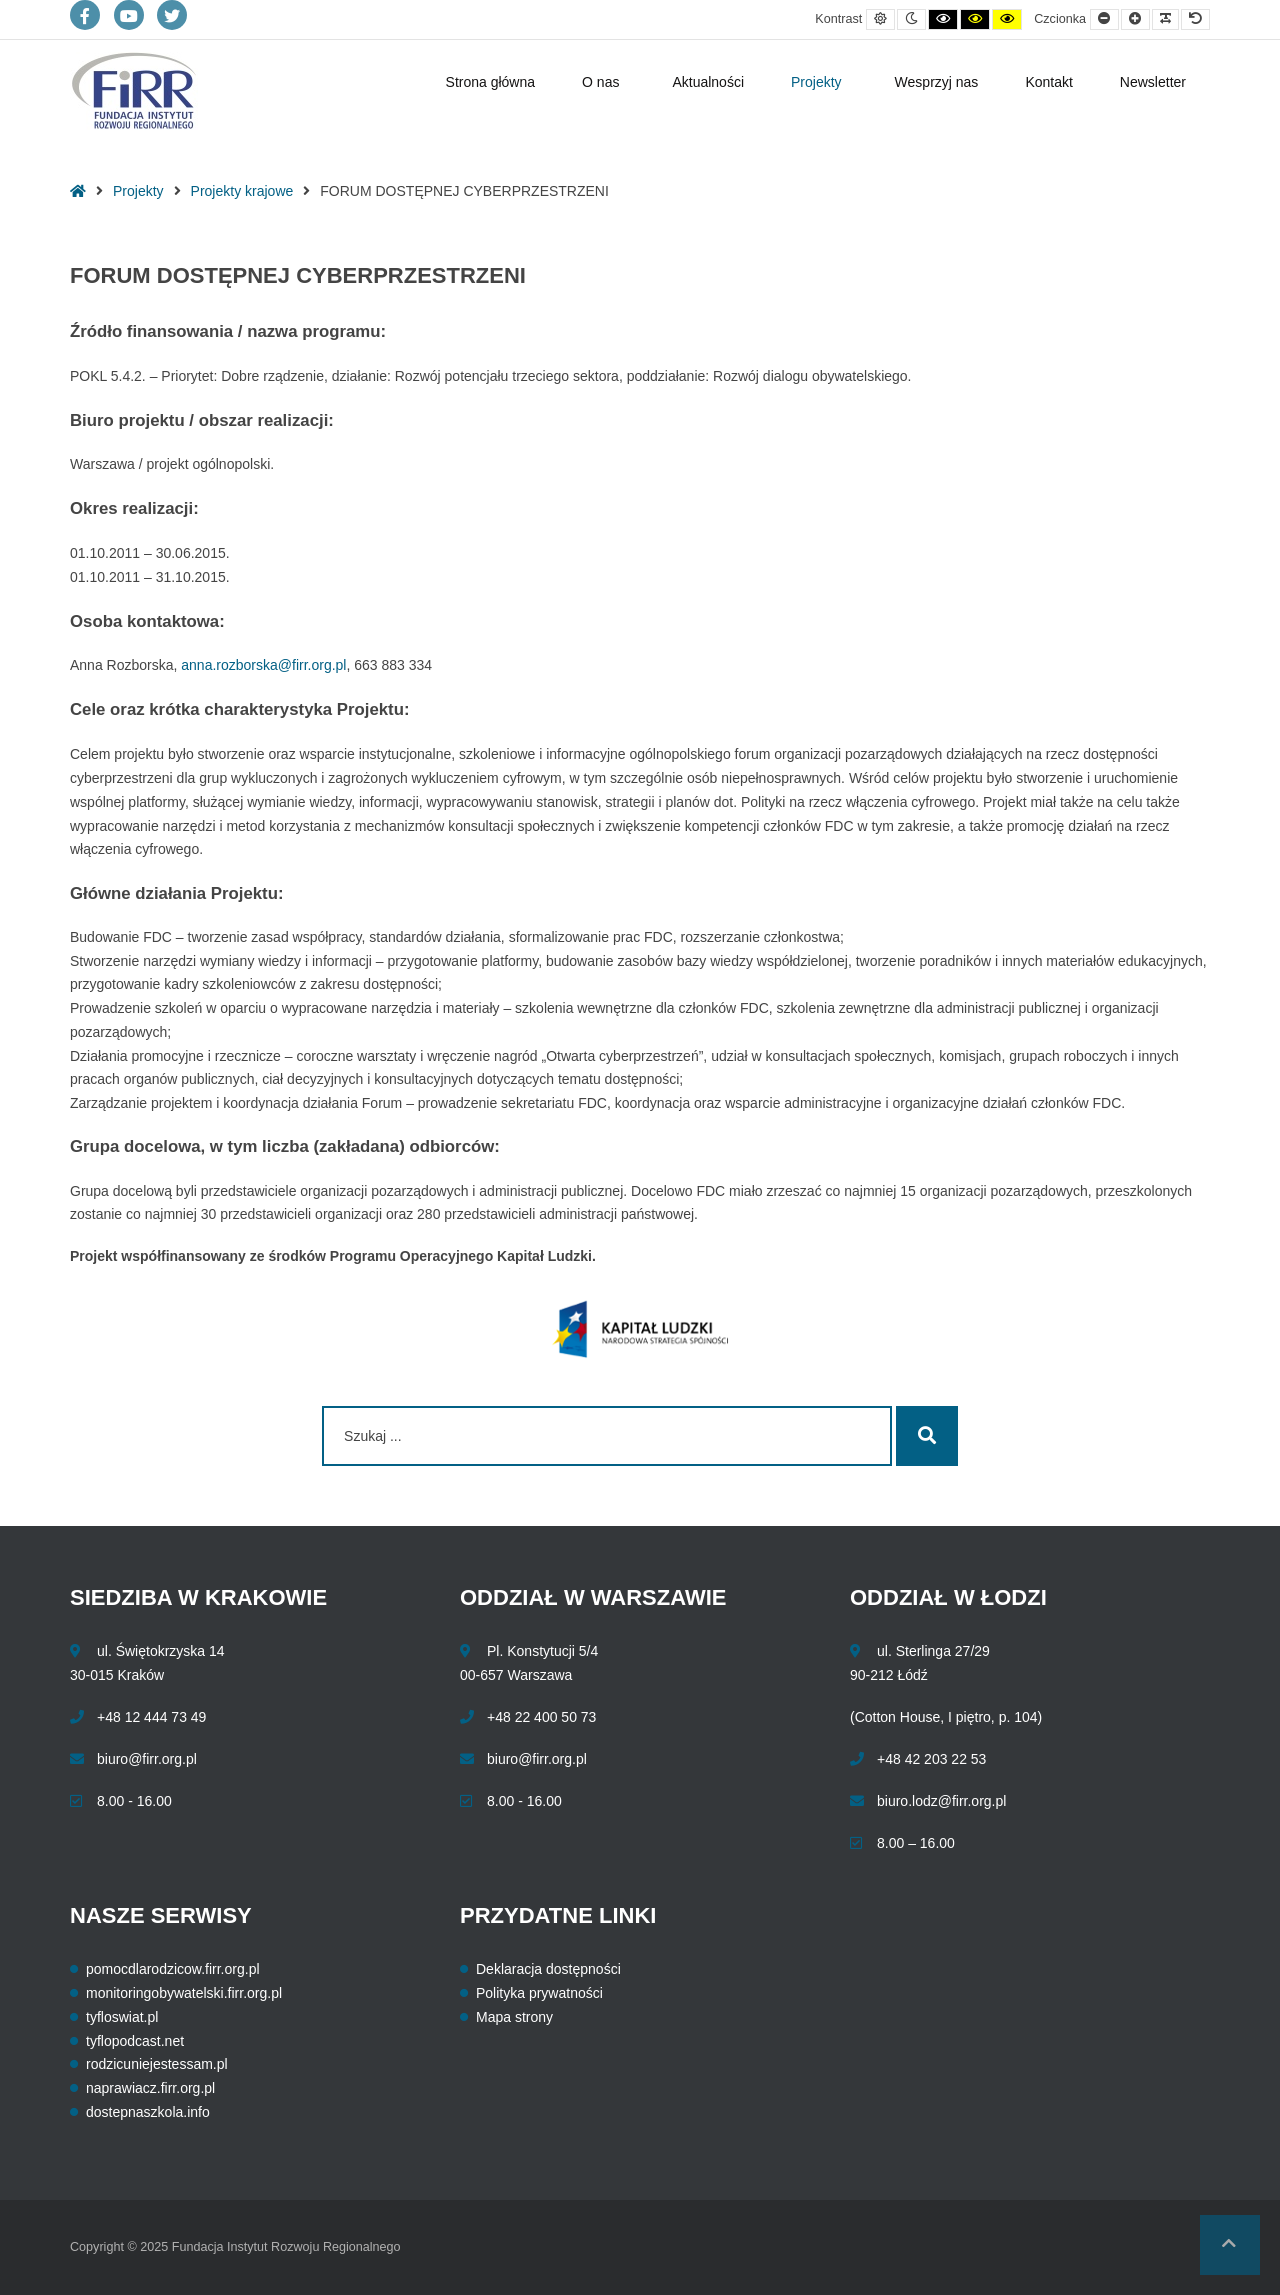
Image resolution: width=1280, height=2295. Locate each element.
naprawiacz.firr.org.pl (150, 2088)
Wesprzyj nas (937, 82)
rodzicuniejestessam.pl (157, 2064)
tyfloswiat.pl (122, 2017)
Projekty (816, 82)
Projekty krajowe (242, 191)
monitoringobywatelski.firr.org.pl (184, 1993)
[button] (1230, 2245)
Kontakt (1048, 82)
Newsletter (1153, 82)
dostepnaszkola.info (148, 2112)
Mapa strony (514, 2017)
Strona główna (491, 82)
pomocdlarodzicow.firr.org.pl (173, 1969)
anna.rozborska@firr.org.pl (263, 665)
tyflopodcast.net (135, 2041)
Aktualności (708, 82)
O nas (600, 82)
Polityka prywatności (539, 1993)
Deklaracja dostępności (548, 1969)
